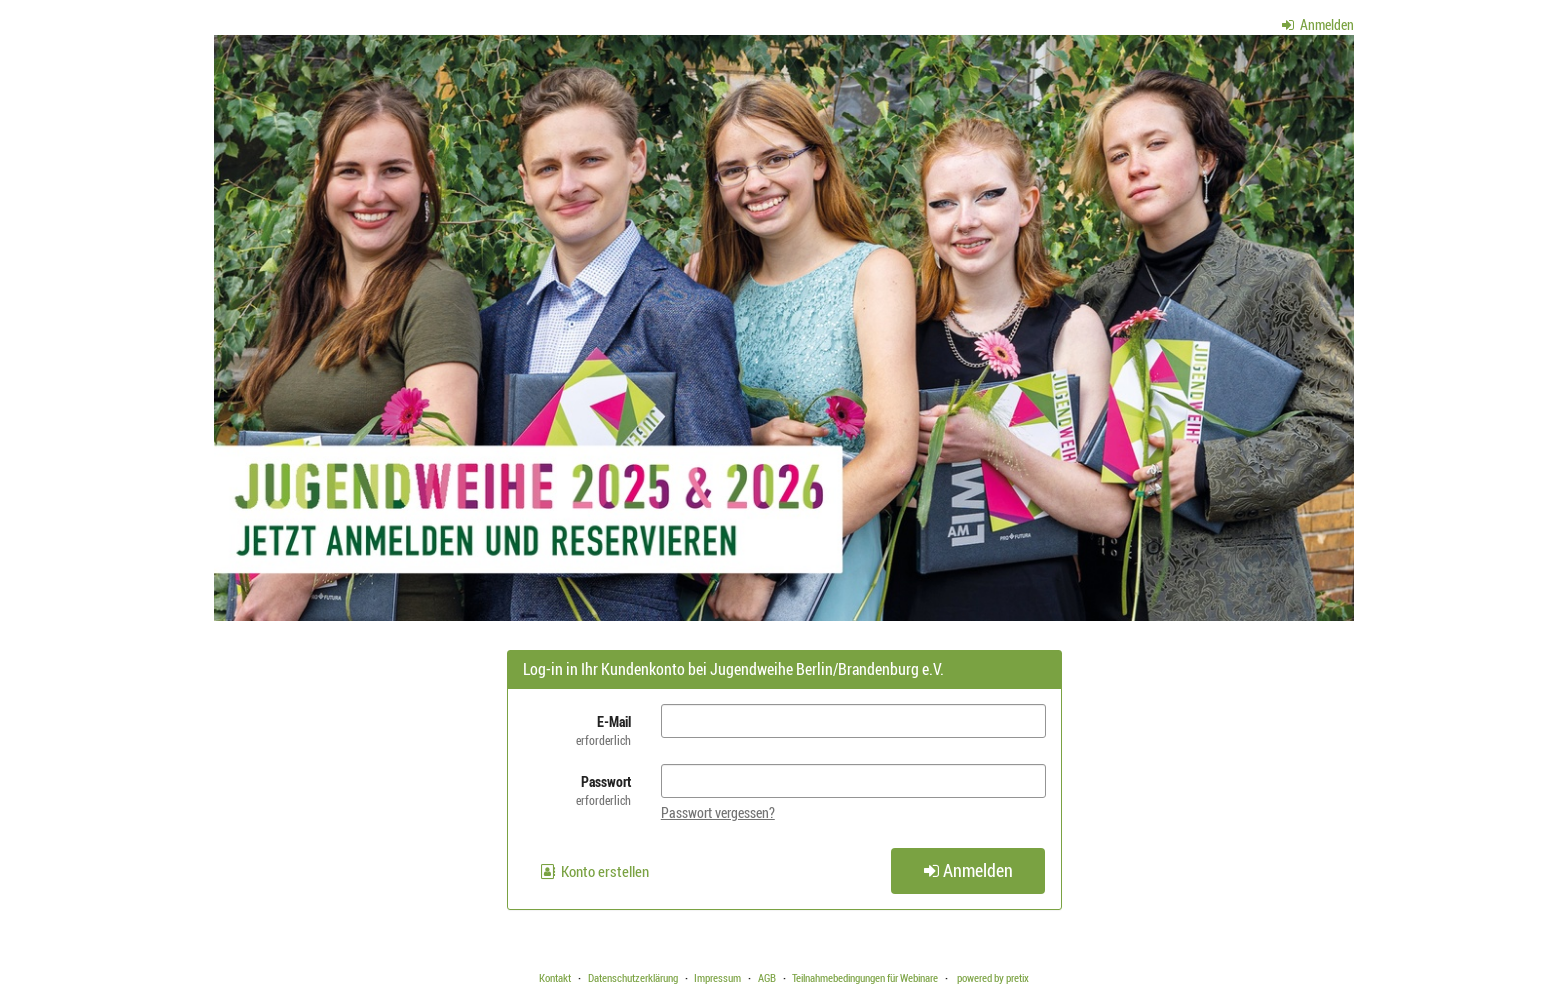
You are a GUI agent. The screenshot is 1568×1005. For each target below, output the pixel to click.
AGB (767, 977)
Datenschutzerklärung (633, 977)
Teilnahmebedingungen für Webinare (865, 977)
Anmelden (1318, 24)
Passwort (577, 790)
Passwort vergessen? (718, 812)
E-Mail (577, 730)
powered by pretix (993, 977)
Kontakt (555, 977)
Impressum (717, 977)
